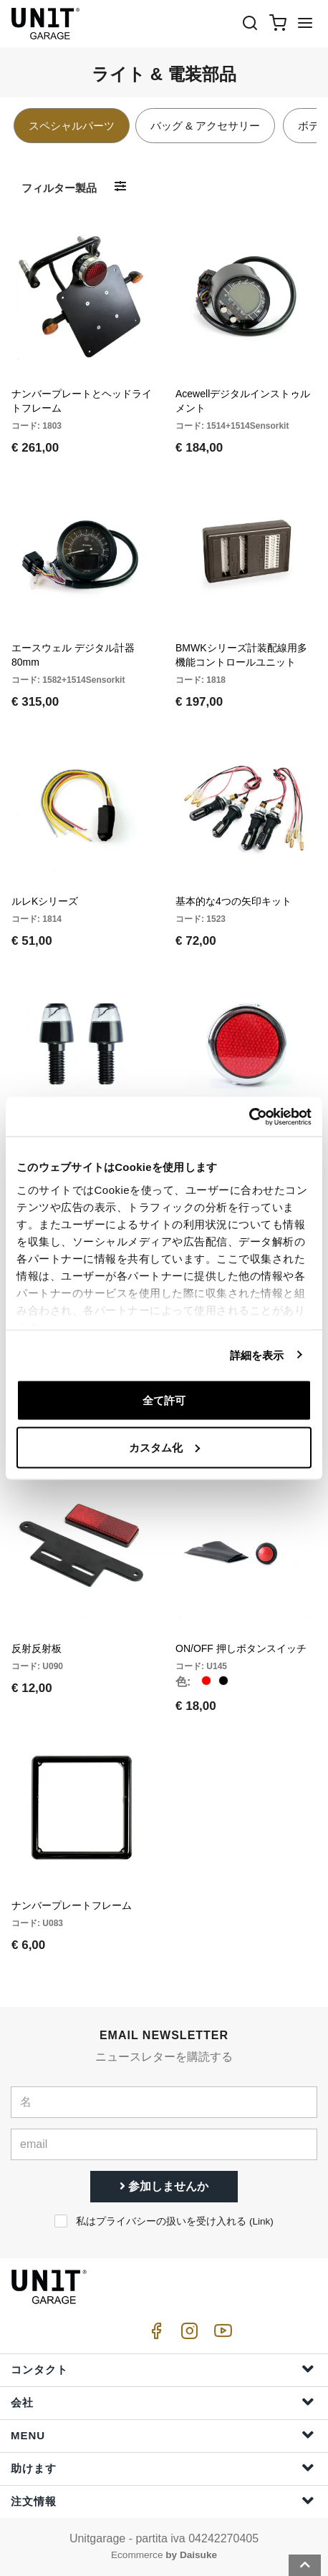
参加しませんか (164, 2186)
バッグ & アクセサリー (205, 126)
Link (261, 2221)
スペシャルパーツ (72, 126)
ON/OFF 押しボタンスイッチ (241, 1648)
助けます (162, 2468)
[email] (164, 2144)
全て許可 (164, 1400)
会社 (162, 2402)
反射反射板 (36, 1648)
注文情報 (162, 2500)
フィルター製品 (59, 188)
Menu (162, 2435)
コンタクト (162, 2369)
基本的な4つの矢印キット (233, 901)
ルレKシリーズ (44, 901)
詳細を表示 (257, 1354)
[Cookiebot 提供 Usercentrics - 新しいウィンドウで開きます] (249, 1116)
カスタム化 (164, 1447)
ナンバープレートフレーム (71, 1905)
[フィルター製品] (120, 187)
